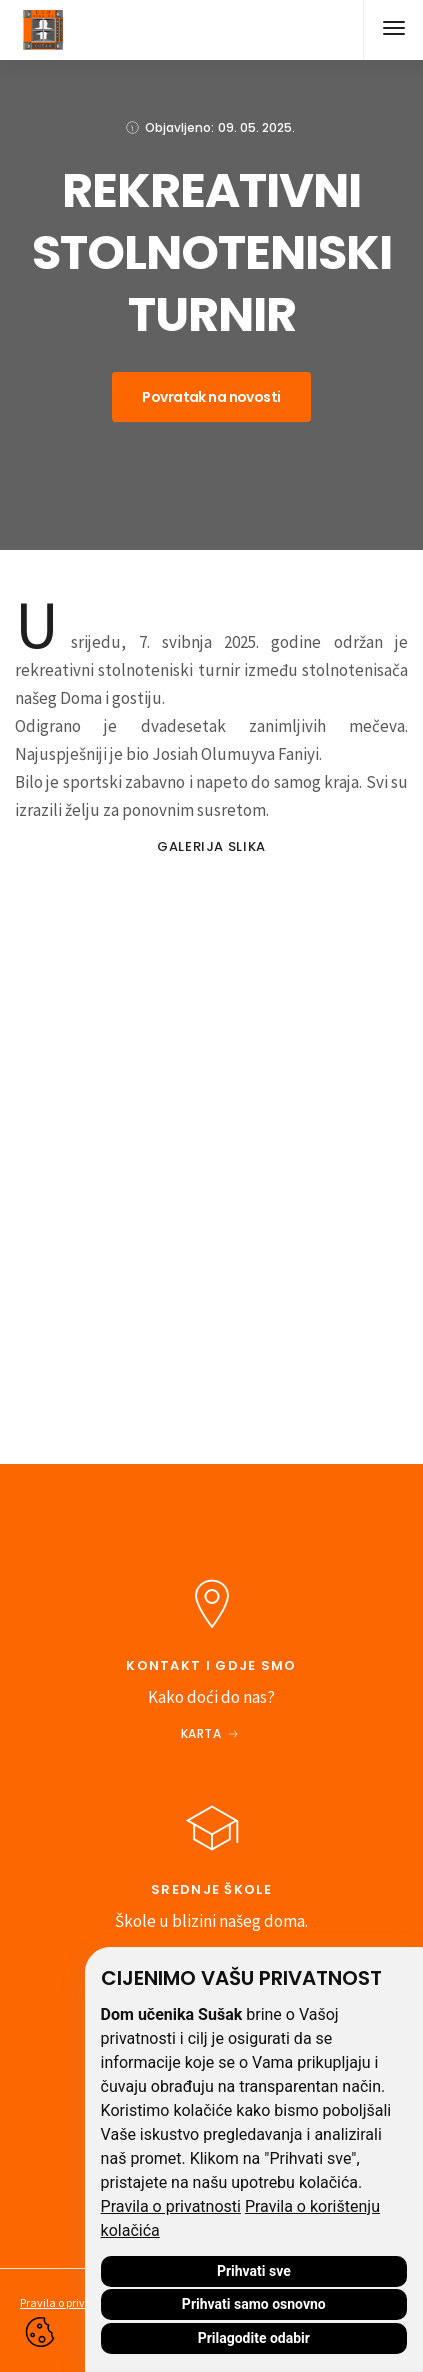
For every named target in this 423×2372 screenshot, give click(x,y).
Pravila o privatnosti (171, 2206)
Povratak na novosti (211, 397)
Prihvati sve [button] (254, 2271)
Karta (201, 1733)
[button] (393, 30)
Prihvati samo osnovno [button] (254, 2304)
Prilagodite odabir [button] (254, 2338)
